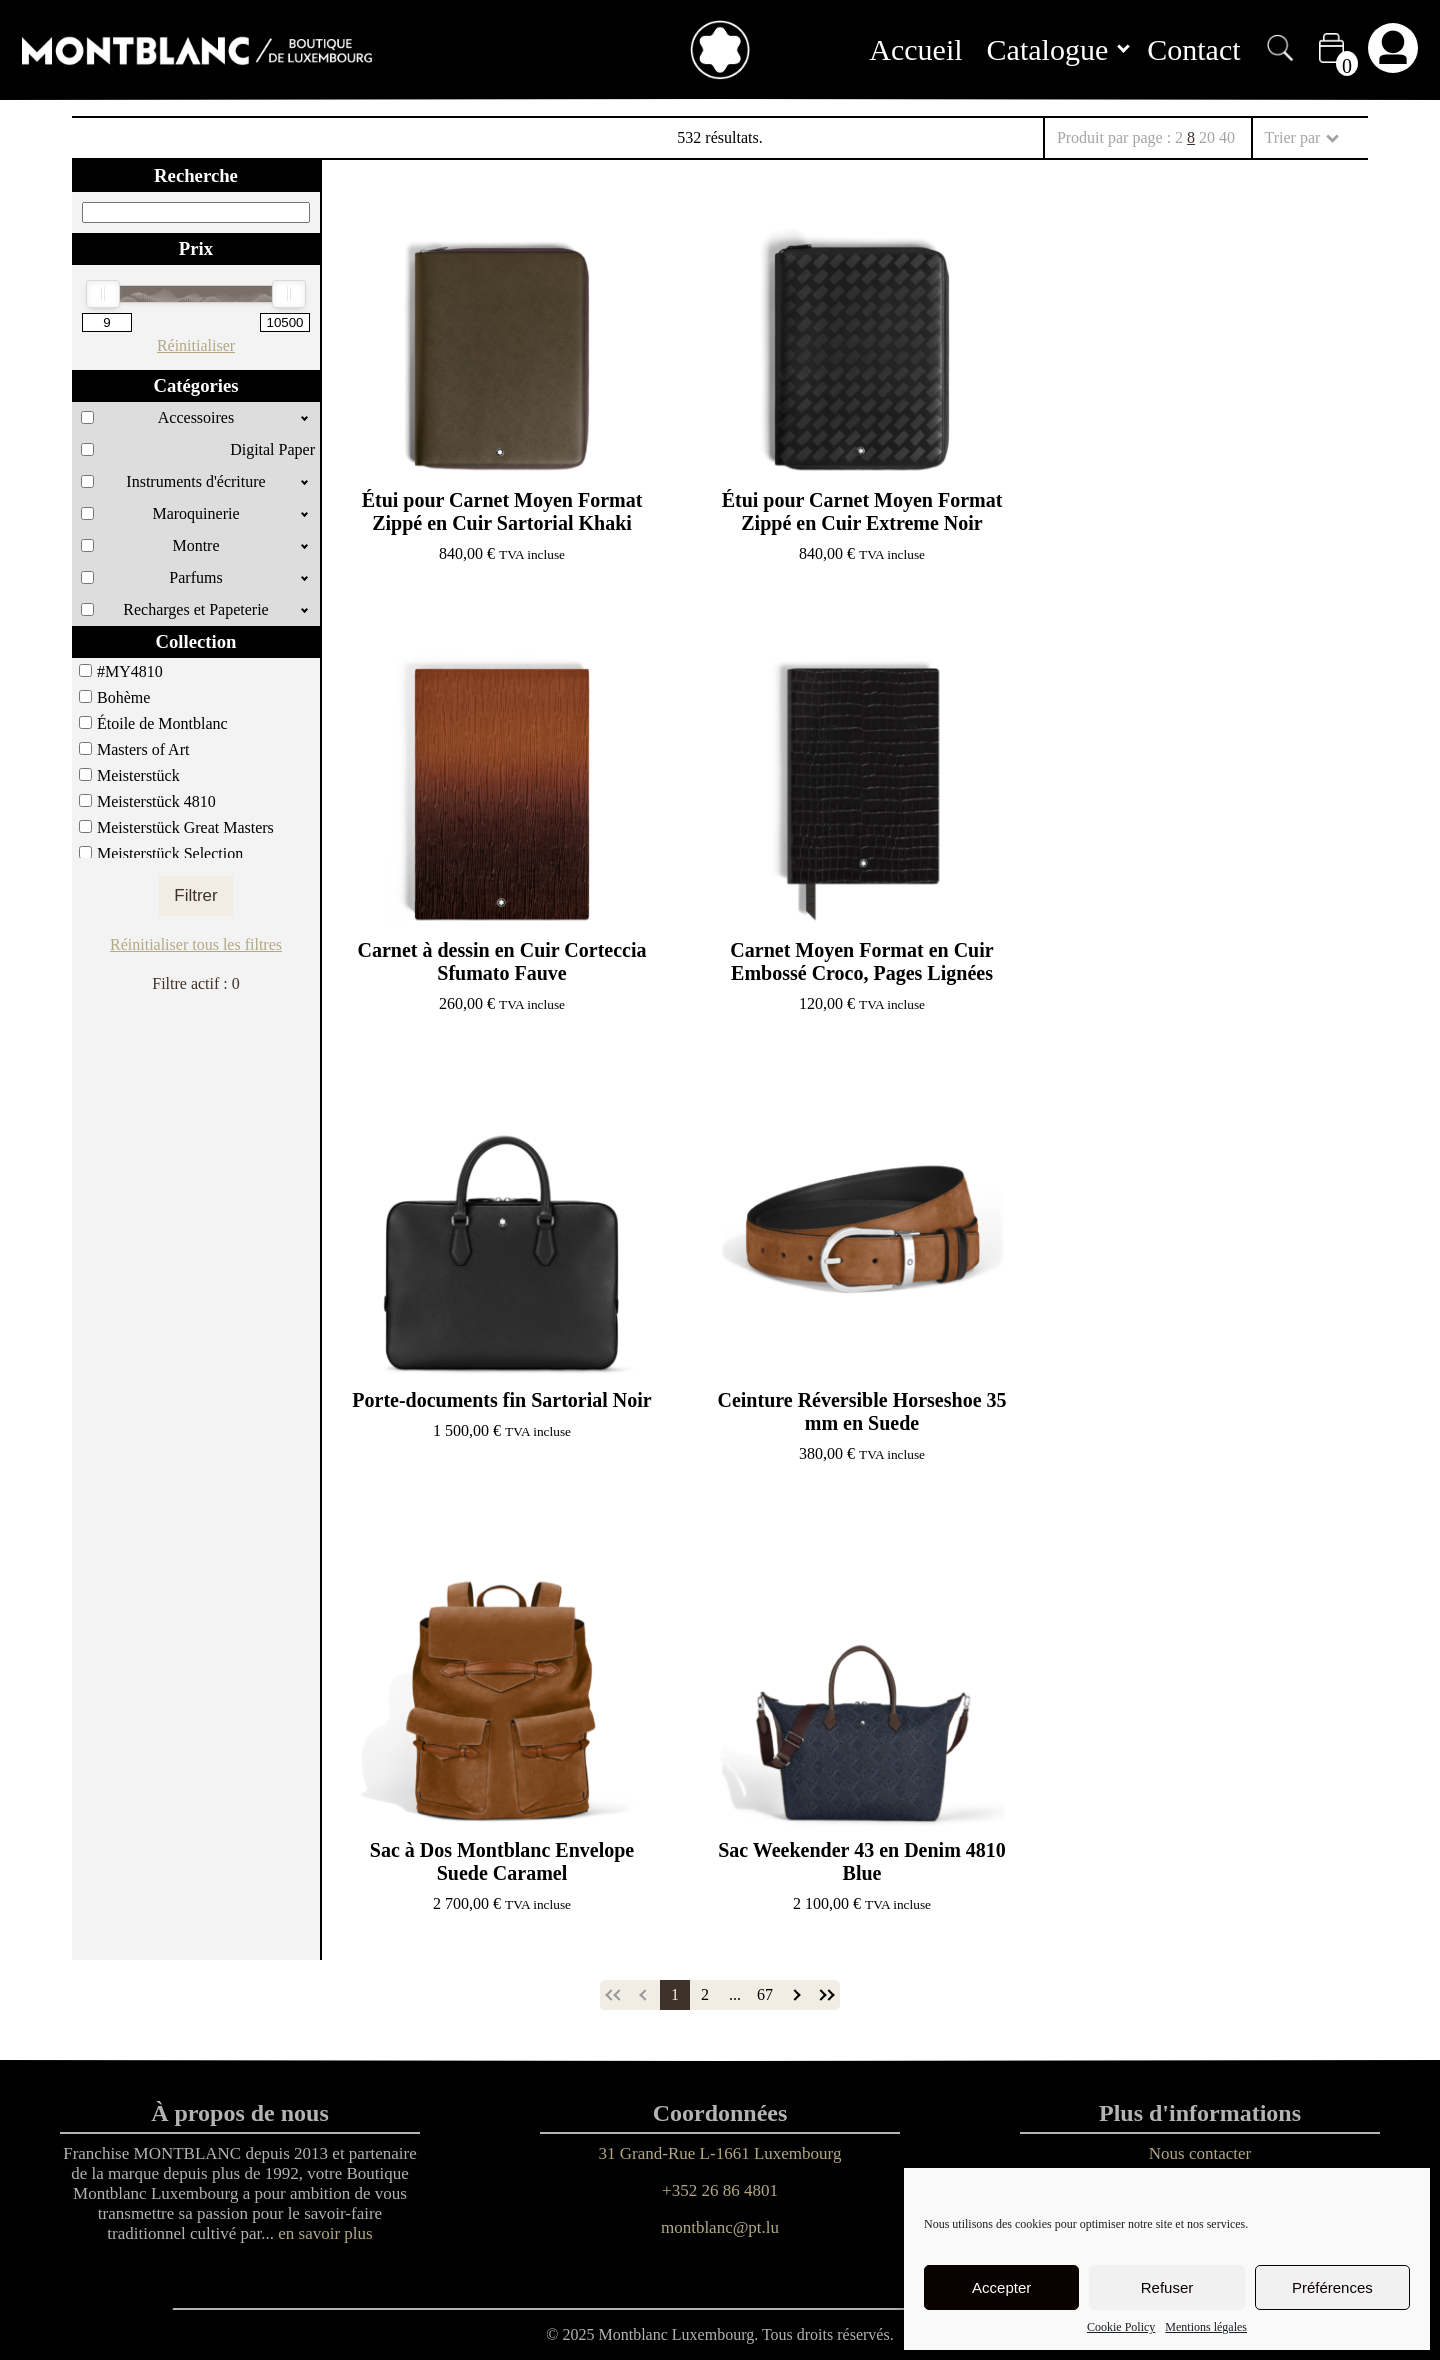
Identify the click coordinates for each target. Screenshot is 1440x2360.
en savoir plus (325, 2233)
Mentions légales (1206, 2327)
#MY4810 (130, 671)
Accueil (915, 49)
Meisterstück (138, 775)
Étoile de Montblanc (162, 723)
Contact (1193, 49)
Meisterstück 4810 (156, 801)
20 (1207, 137)
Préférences (1332, 2287)
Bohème (123, 697)
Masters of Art (143, 749)
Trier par (1301, 137)
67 (765, 1994)
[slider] (103, 294)
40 (1227, 137)
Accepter (1001, 2287)
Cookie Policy (1121, 2327)
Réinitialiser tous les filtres (196, 944)
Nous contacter (1200, 2153)
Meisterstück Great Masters (185, 827)
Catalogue (1058, 49)
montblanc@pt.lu (720, 2227)
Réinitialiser (196, 345)
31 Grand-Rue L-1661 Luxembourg (720, 2153)
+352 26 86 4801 (720, 2190)
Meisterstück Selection (170, 853)
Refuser (1167, 2287)
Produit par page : (1146, 137)
